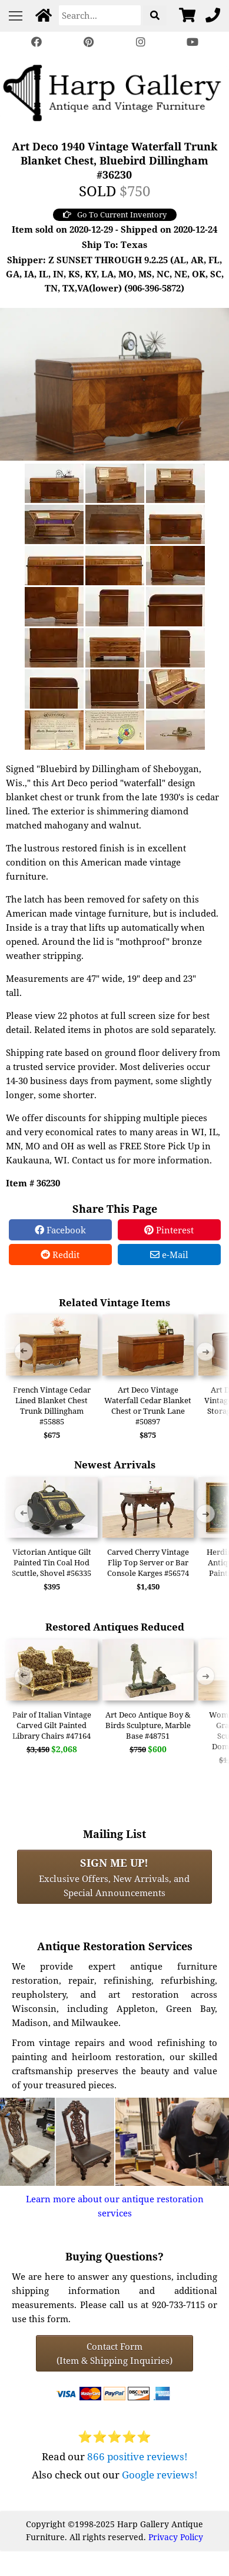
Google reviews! (160, 2474)
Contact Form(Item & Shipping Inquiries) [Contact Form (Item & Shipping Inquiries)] (114, 2353)
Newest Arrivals (114, 1464)
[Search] (100, 15)
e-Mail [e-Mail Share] (169, 1254)
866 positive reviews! (137, 2456)
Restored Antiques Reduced (114, 1627)
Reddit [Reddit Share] (60, 1254)
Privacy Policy (175, 2537)
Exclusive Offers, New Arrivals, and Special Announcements (114, 1877)
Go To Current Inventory (115, 214)
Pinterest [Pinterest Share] (169, 1230)
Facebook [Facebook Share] (60, 1230)
